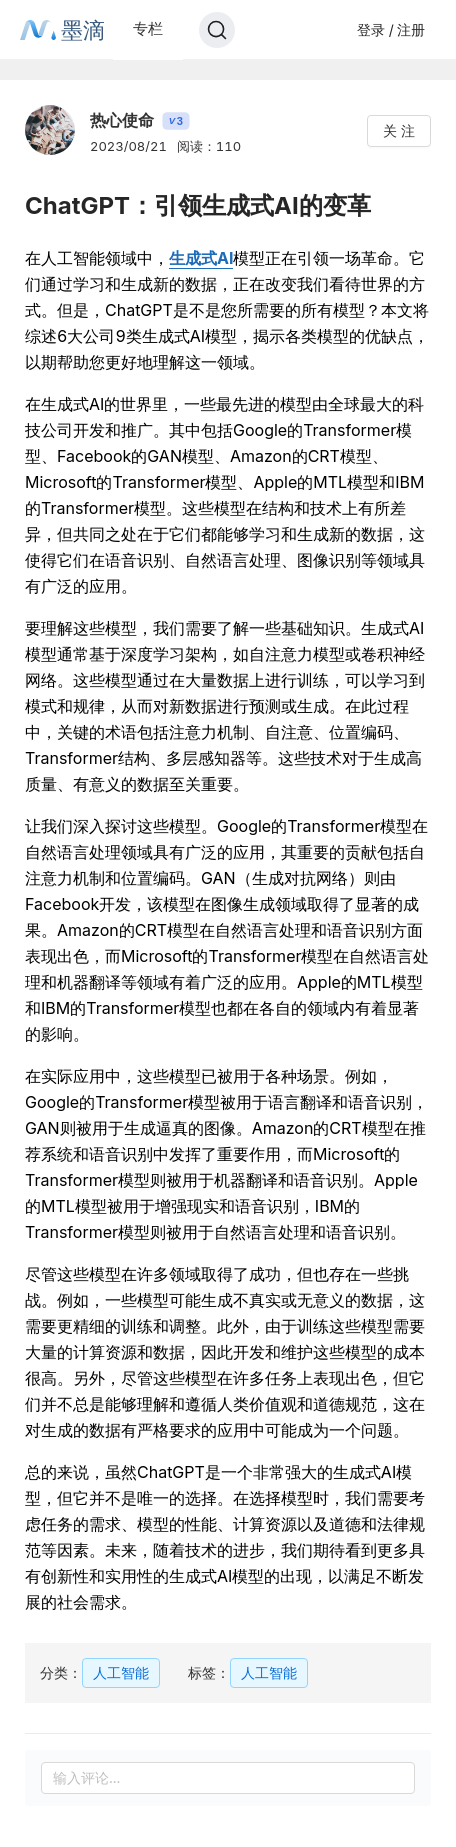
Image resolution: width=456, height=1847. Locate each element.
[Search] (217, 30)
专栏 (148, 28)
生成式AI (201, 258)
